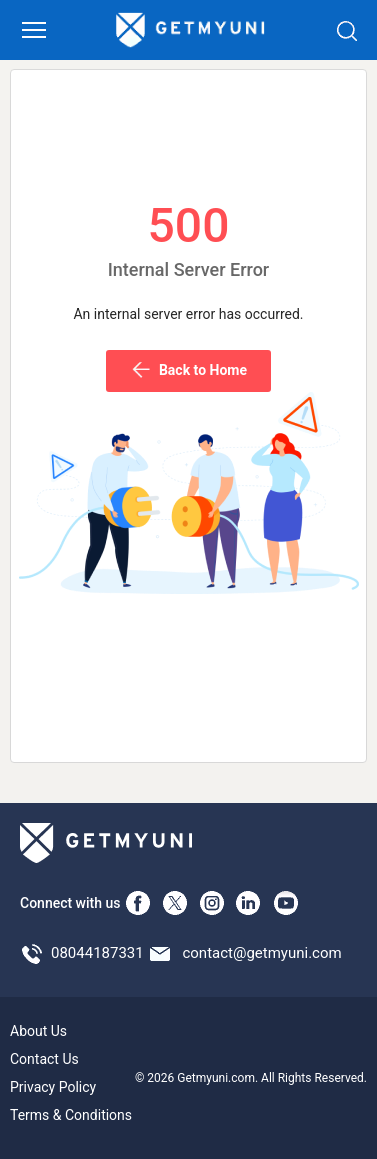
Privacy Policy (53, 1087)
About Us (38, 1031)
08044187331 (97, 953)
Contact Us (44, 1059)
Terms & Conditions (71, 1115)
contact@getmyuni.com (261, 953)
